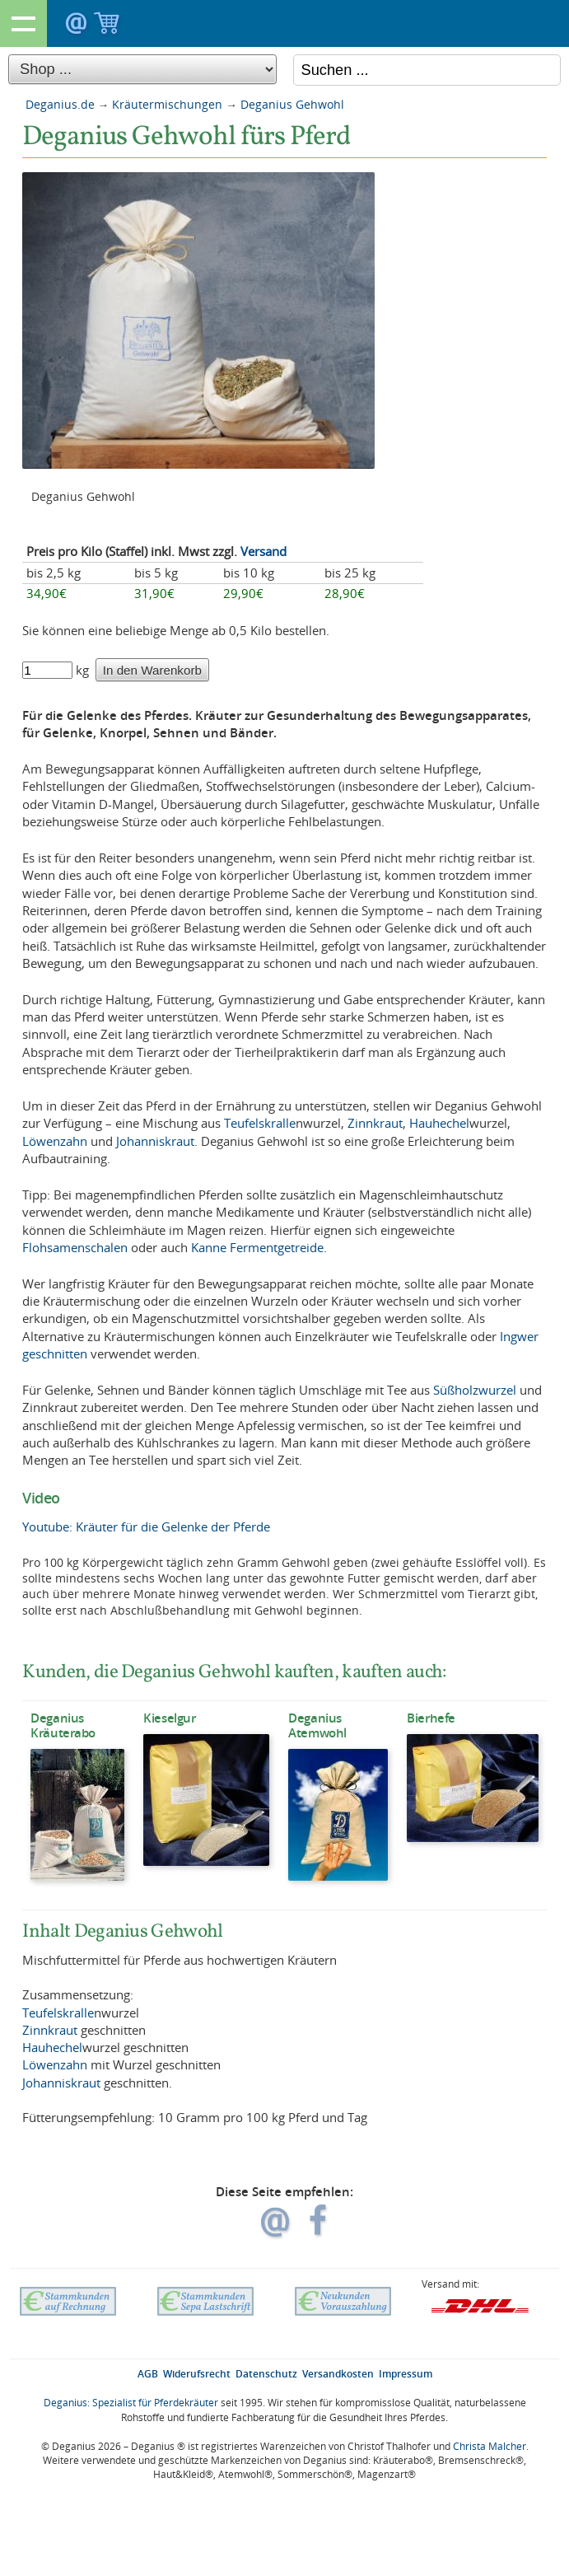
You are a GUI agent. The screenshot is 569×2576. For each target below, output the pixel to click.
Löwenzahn (54, 1141)
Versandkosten (338, 2374)
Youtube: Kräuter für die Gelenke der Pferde (146, 1526)
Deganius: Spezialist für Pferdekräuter (131, 2403)
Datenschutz (266, 2374)
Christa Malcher (489, 2446)
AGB (148, 2374)
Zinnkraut (375, 1123)
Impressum (405, 2374)
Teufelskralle (260, 1123)
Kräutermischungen (167, 104)
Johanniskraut (155, 1141)
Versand (263, 551)
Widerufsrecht (197, 2374)
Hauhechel (439, 1123)
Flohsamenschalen (75, 1247)
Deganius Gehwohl (292, 104)
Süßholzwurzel (474, 1390)
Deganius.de (60, 104)
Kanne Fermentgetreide (257, 1247)
